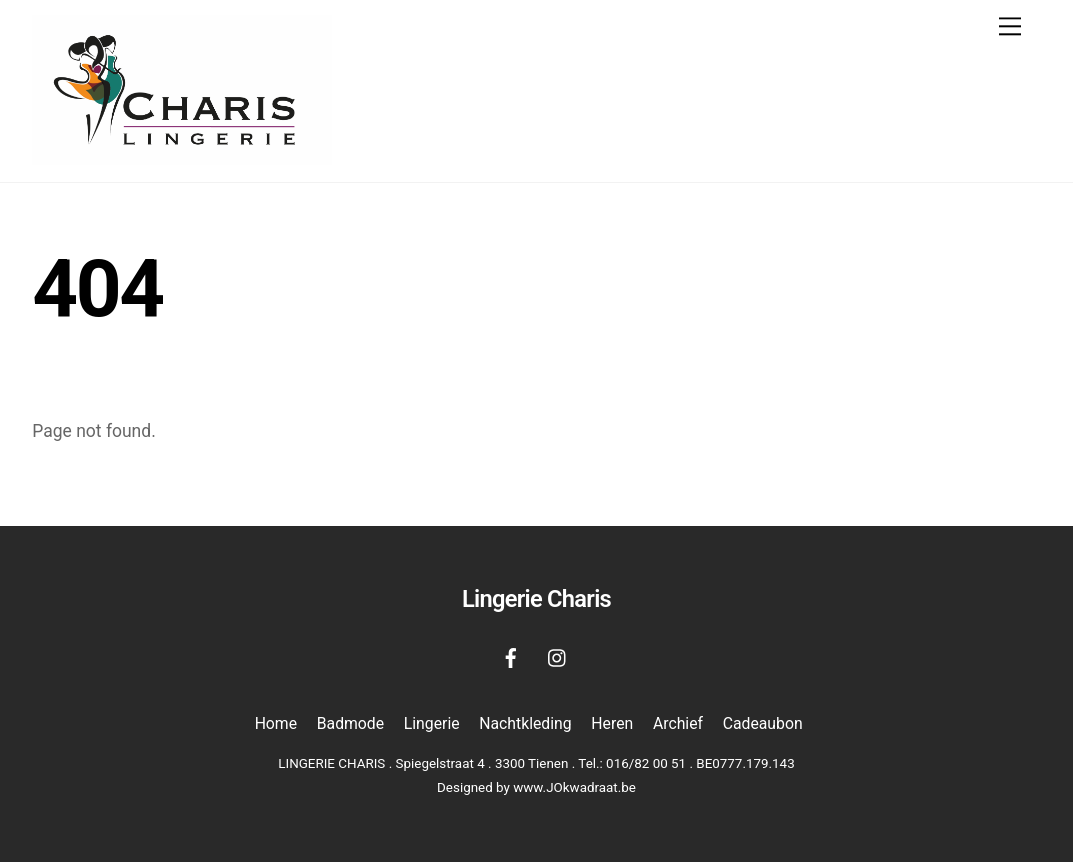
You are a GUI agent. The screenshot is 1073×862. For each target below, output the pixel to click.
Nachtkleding (525, 723)
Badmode (350, 723)
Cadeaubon (763, 723)
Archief (678, 723)
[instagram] (558, 656)
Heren (612, 723)
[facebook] (511, 656)
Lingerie (432, 723)
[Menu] (1010, 26)
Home (276, 723)
